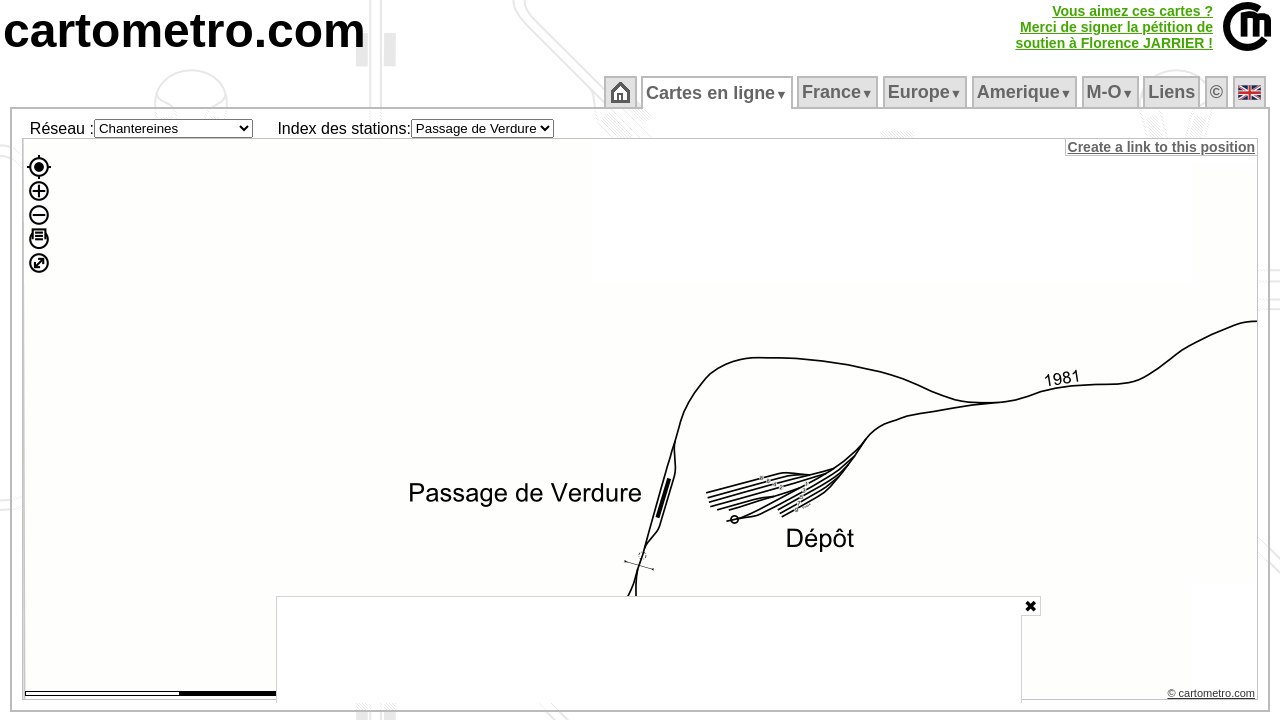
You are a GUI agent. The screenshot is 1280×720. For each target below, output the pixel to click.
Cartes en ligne (718, 93)
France (838, 92)
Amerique (1025, 92)
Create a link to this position (1162, 147)
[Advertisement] (649, 650)
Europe (926, 92)
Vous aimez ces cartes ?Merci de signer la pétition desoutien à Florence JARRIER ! (1114, 27)
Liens (1173, 92)
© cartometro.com (1213, 696)
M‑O (1111, 92)
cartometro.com (184, 30)
